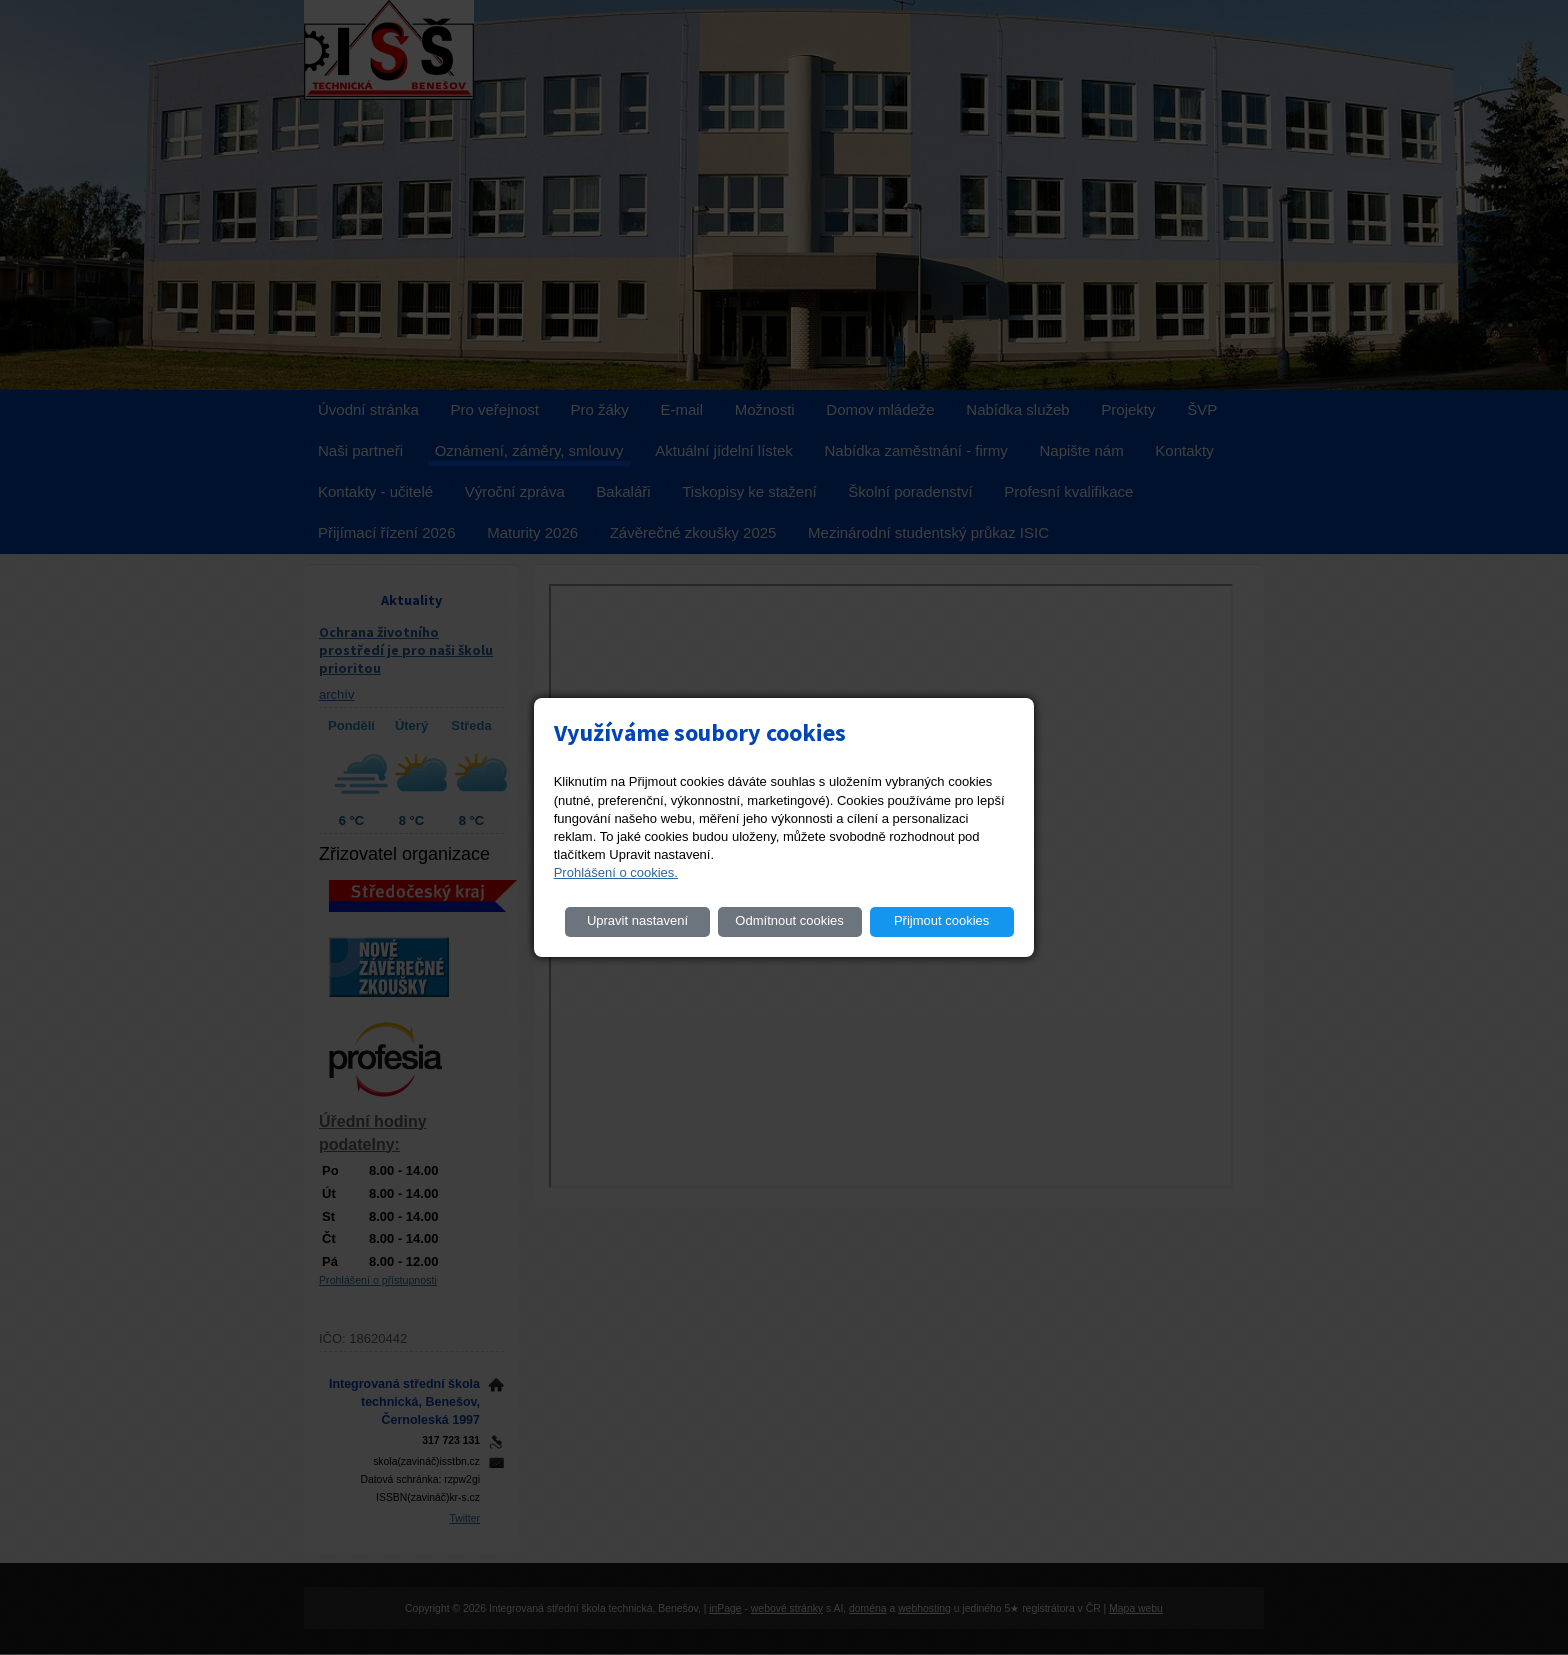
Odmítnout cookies (789, 920)
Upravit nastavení (637, 920)
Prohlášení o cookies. (616, 872)
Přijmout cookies (941, 920)
